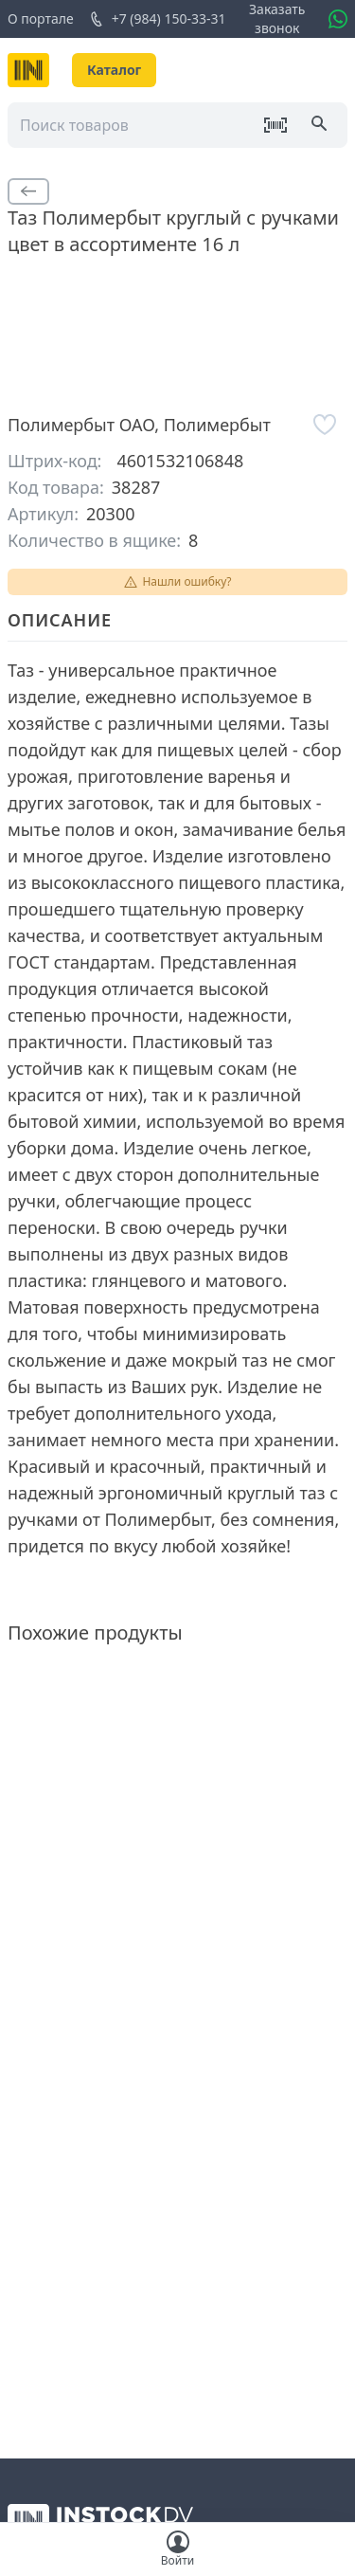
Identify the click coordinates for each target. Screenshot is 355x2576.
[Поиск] (321, 125)
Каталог (114, 70)
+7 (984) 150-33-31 (157, 19)
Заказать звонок (277, 18)
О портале (41, 18)
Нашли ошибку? (177, 581)
